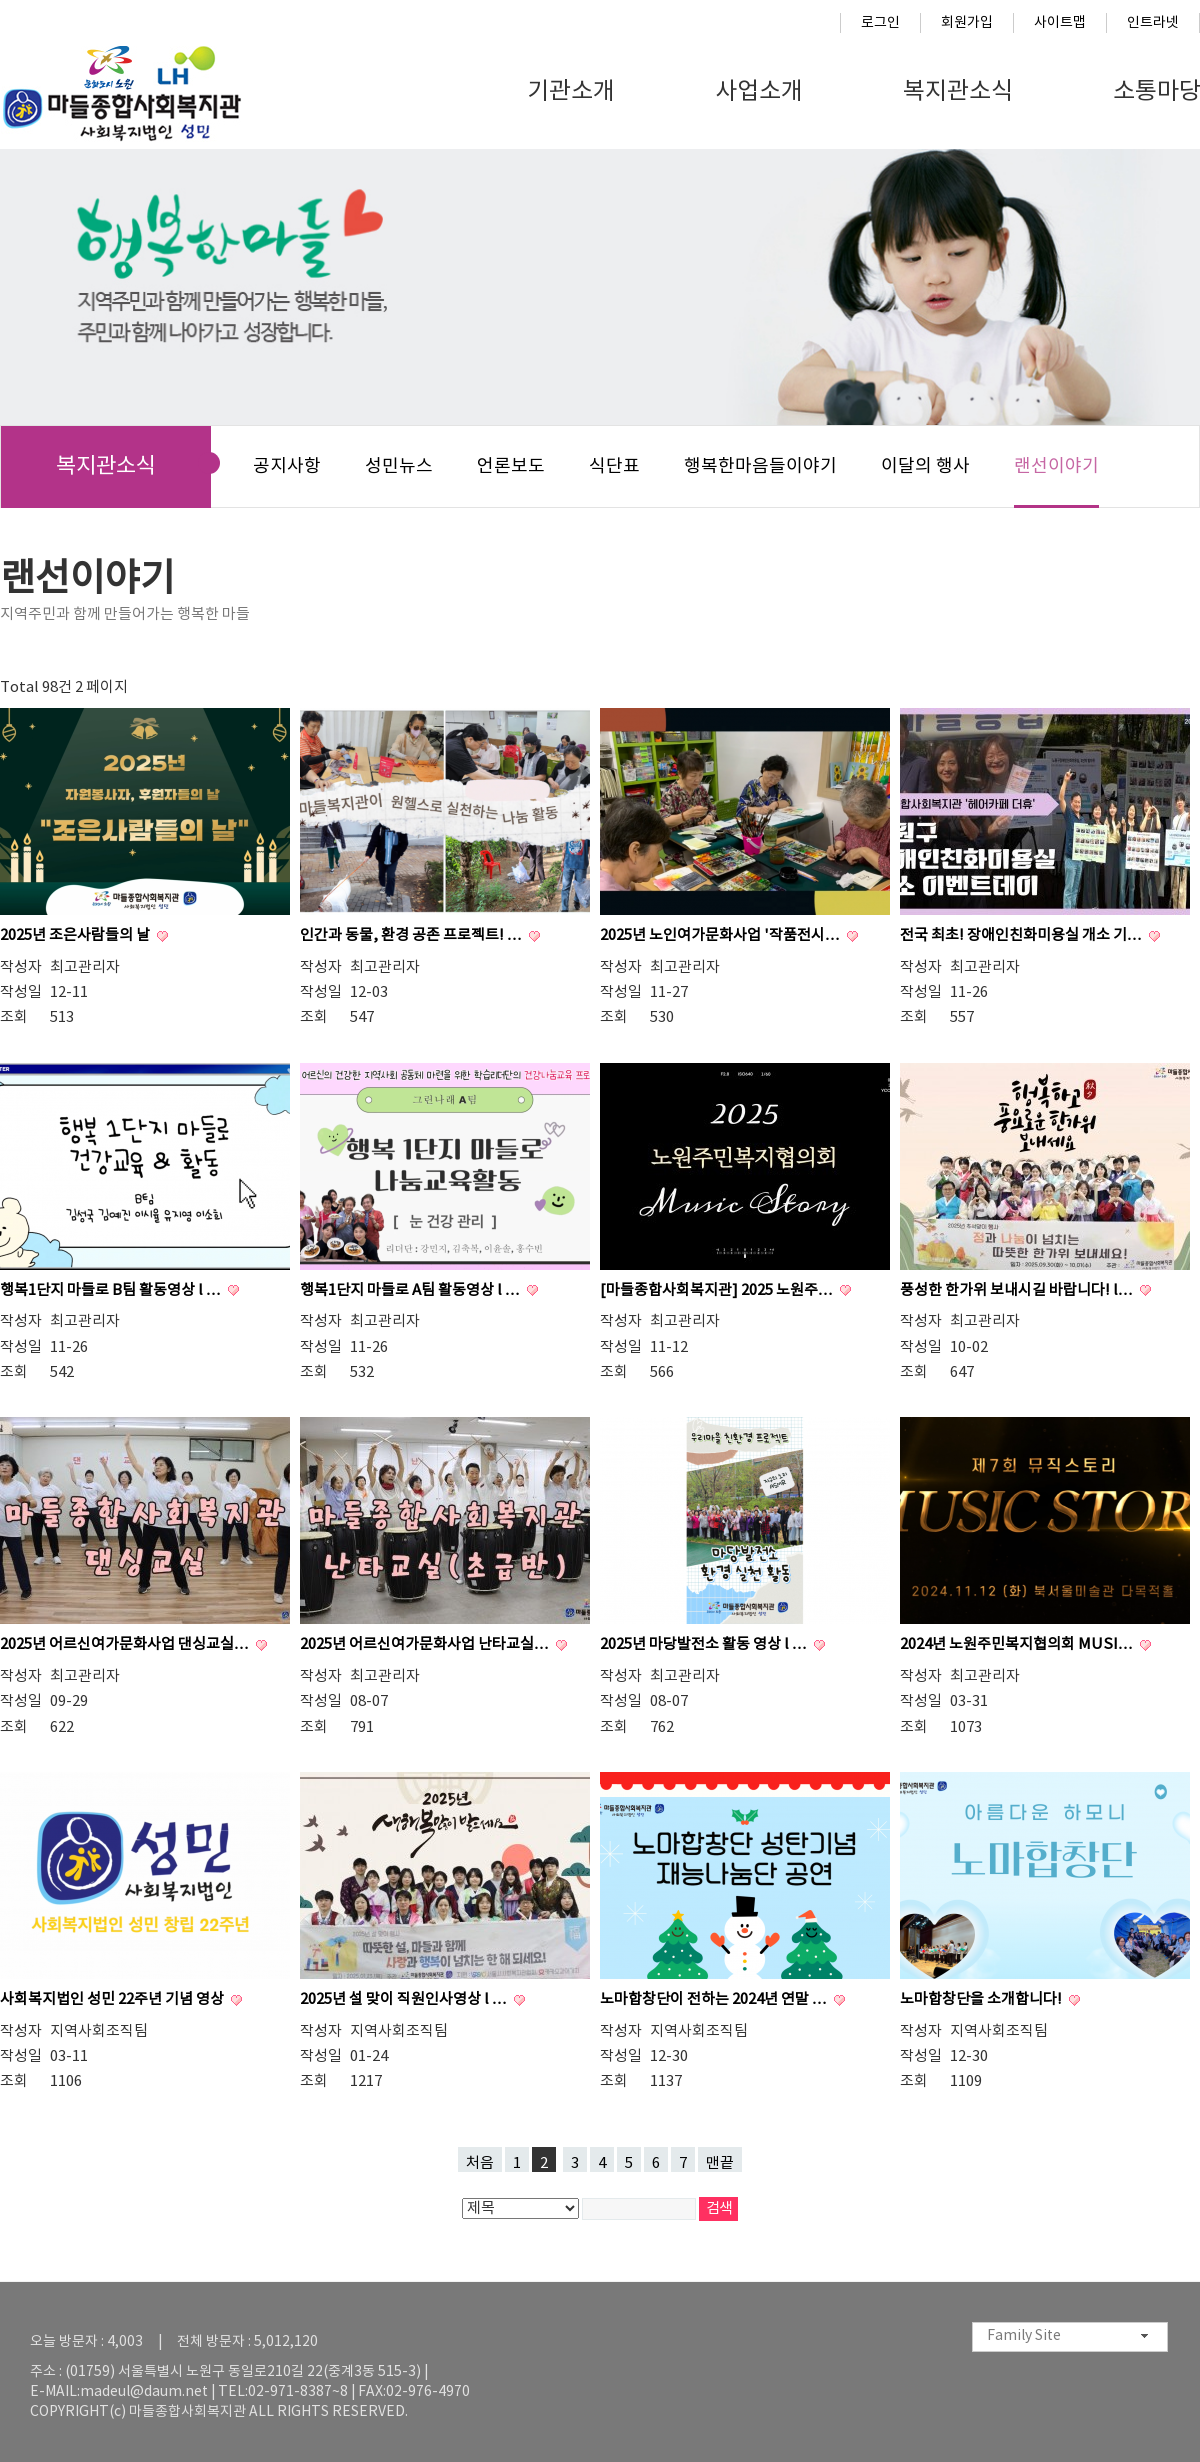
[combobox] (1070, 2337)
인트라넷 (1153, 23)
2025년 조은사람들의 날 (76, 935)
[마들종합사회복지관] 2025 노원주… (718, 1290)
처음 (480, 2163)
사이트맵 (1060, 23)
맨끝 (720, 2163)
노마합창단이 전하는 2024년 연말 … (715, 1999)
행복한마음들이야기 (760, 466)
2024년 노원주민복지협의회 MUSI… (1018, 1644)
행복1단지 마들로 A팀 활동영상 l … (411, 1290)
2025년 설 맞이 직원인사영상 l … (405, 1999)
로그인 (880, 23)
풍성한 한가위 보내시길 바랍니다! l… (1018, 1290)
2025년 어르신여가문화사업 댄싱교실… (126, 1644)
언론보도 (511, 466)
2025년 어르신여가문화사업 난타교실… (426, 1644)
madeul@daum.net (144, 2392)
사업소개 (759, 92)
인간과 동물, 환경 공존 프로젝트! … (412, 935)
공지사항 (287, 466)
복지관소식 (958, 92)
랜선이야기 (1056, 466)
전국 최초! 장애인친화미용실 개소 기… (1022, 935)
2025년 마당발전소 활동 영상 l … (705, 1644)
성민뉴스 (399, 466)
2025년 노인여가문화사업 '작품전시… (721, 935)
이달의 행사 (925, 466)
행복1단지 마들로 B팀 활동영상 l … (112, 1290)
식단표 (614, 466)
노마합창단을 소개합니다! (982, 1999)
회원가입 (967, 23)
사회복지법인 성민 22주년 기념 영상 (113, 1999)
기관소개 (571, 92)
